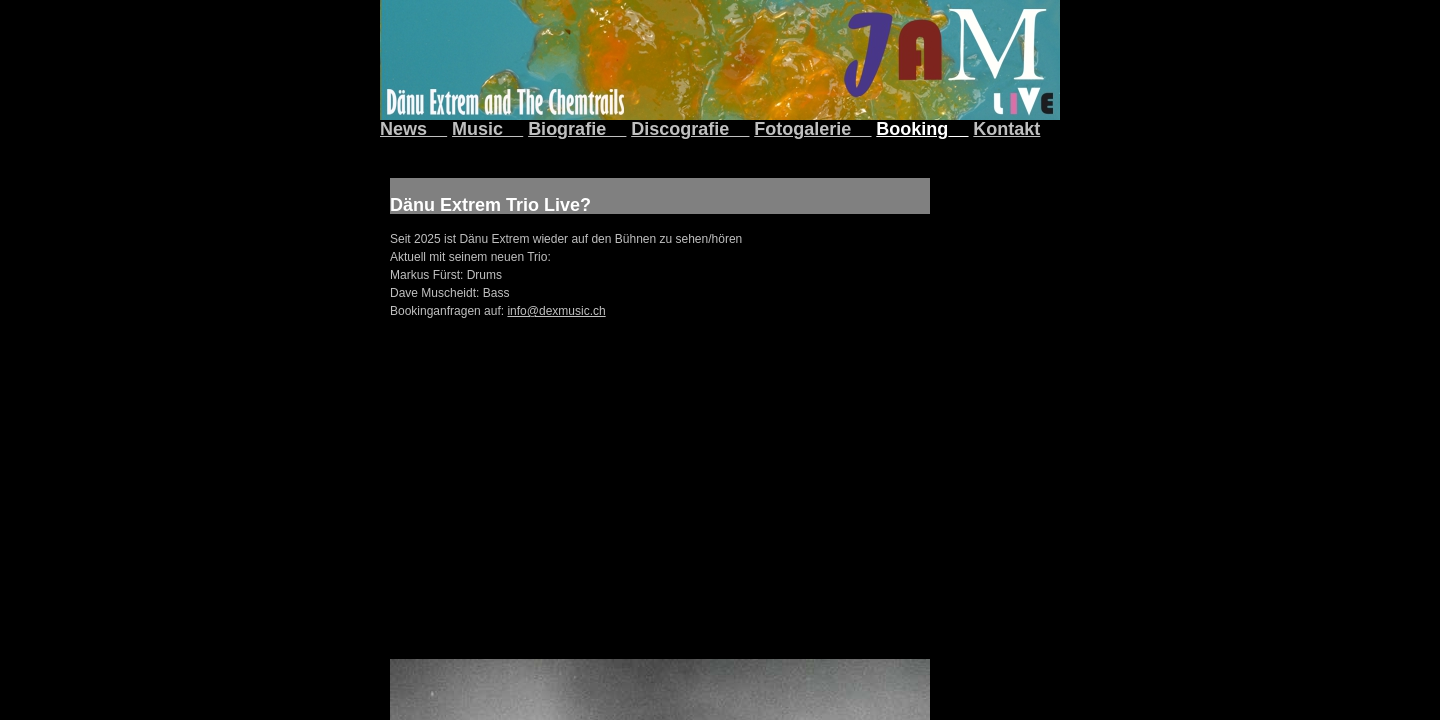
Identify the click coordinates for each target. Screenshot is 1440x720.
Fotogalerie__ (812, 129)
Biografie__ (577, 129)
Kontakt (1006, 129)
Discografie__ (690, 129)
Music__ (487, 129)
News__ (413, 129)
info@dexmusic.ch (556, 311)
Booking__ (922, 129)
